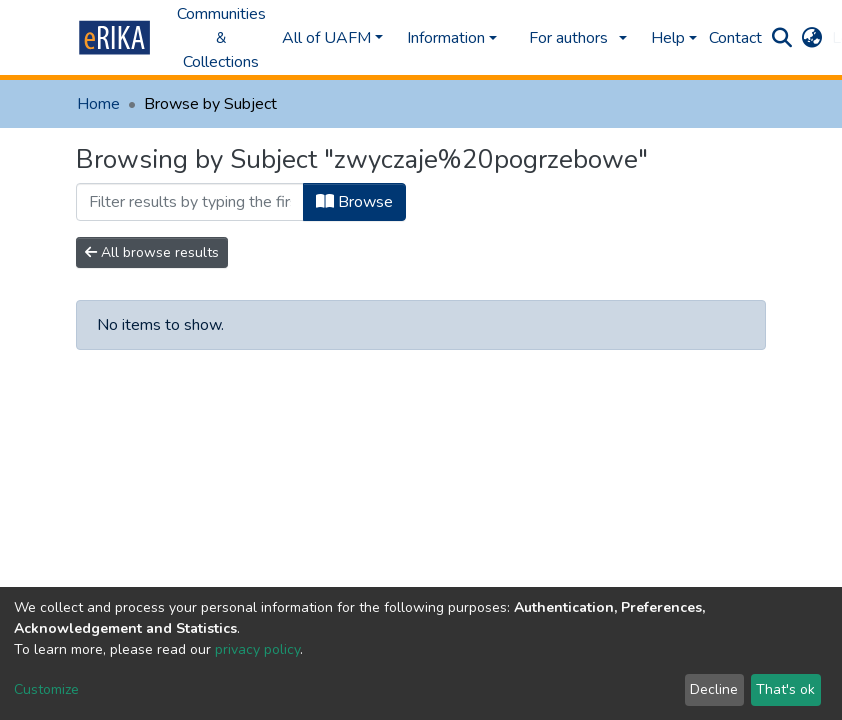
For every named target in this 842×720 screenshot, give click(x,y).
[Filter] (190, 202)
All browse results (152, 252)
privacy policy (257, 649)
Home (98, 104)
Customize (46, 689)
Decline (714, 689)
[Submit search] (781, 38)
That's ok (785, 689)
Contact (735, 38)
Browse (354, 202)
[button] (811, 38)
